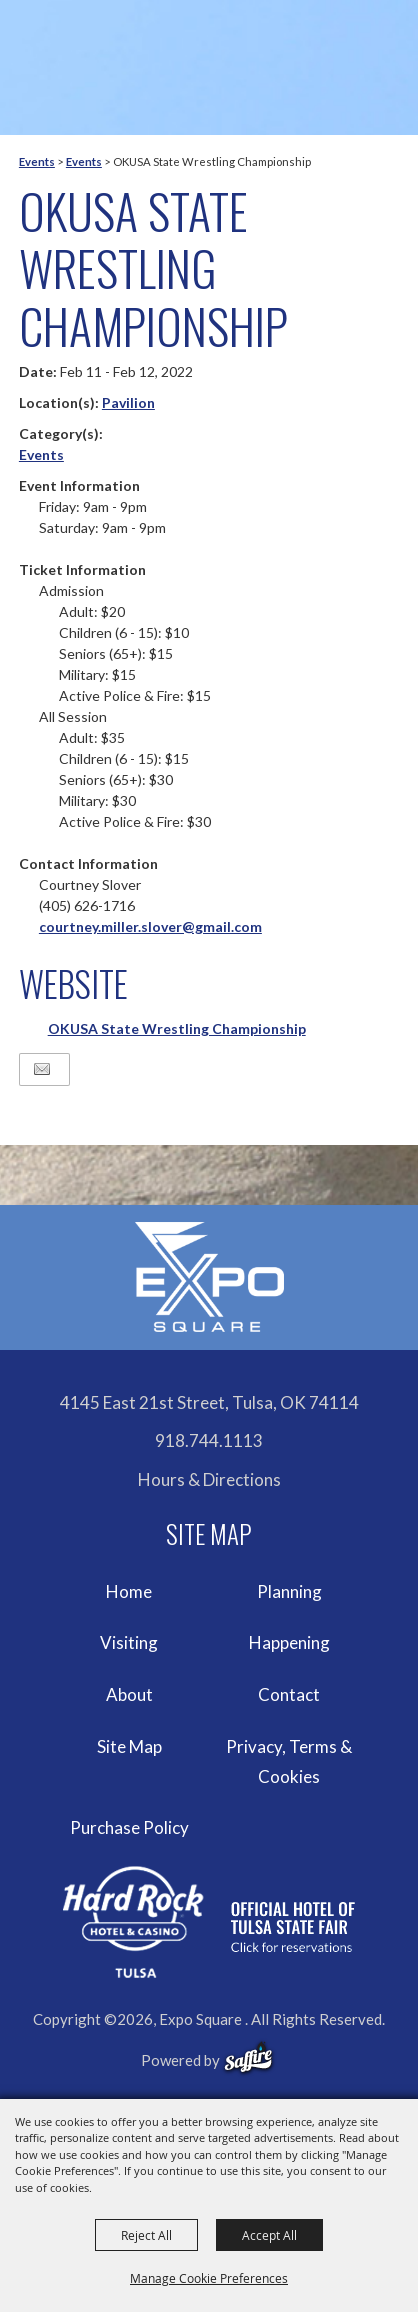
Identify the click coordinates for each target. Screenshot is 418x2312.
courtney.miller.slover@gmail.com (150, 926)
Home (129, 1591)
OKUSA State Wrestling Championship (177, 1028)
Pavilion (128, 402)
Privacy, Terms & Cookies (289, 1761)
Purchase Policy (129, 1827)
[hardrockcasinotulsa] (209, 1921)
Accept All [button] (269, 2235)
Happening (289, 1642)
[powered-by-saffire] (248, 2058)
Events (37, 161)
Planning (289, 1591)
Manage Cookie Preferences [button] (209, 2278)
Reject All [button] (146, 2235)
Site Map (129, 1746)
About (129, 1694)
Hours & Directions (209, 1479)
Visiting (129, 1642)
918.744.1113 (209, 1440)
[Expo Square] (209, 1277)
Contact (289, 1694)
